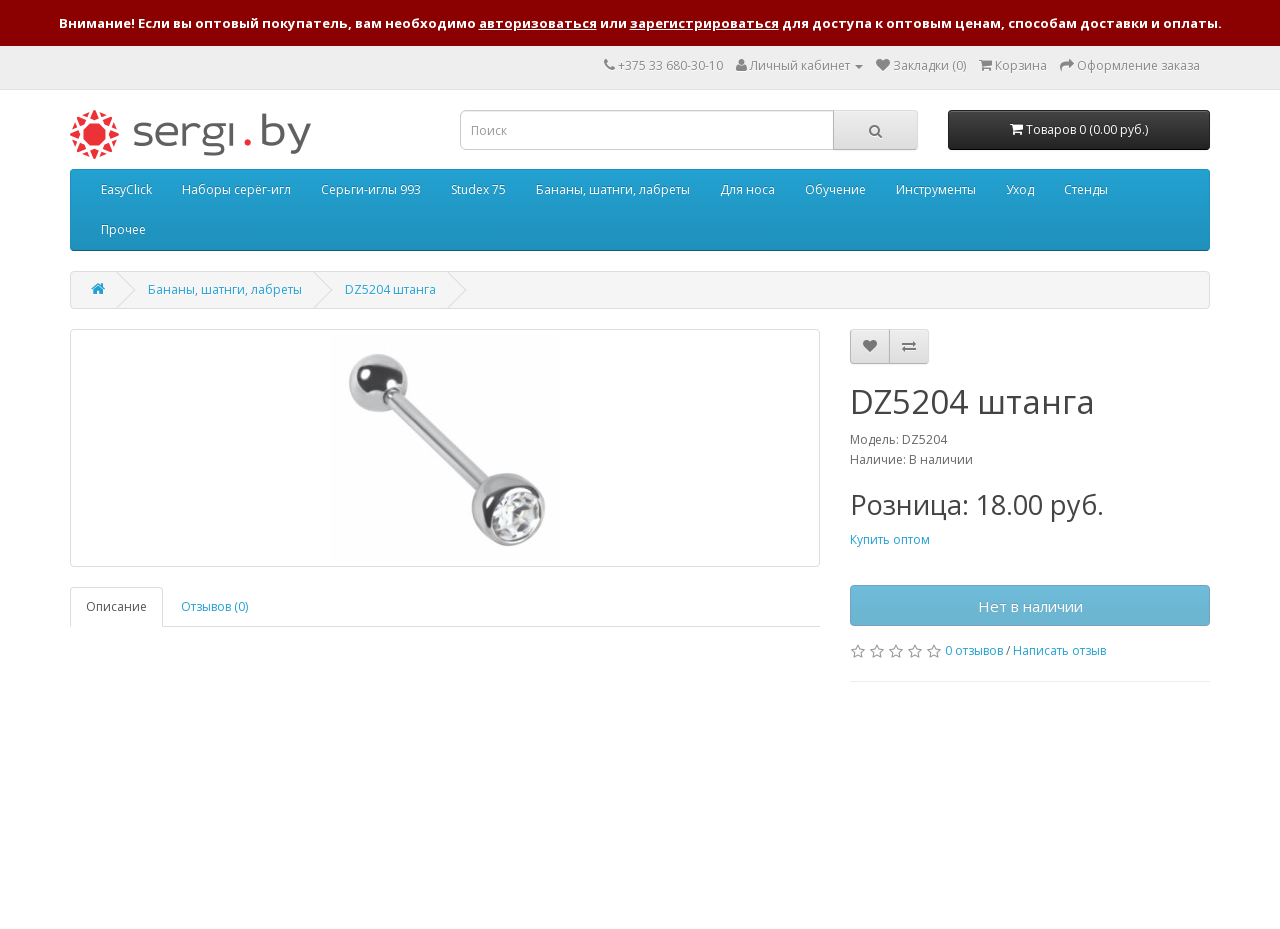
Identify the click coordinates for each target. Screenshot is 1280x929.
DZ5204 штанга (390, 289)
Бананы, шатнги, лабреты (613, 189)
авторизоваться (538, 23)
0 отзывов (974, 650)
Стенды (1086, 189)
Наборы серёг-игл (236, 189)
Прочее (123, 229)
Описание (116, 606)
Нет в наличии (1030, 606)
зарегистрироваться (704, 23)
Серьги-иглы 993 (371, 189)
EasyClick (126, 189)
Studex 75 (478, 189)
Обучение (835, 189)
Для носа (747, 189)
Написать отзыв (1059, 650)
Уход (1020, 189)
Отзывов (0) (214, 606)
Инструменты (936, 189)
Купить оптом (890, 539)
